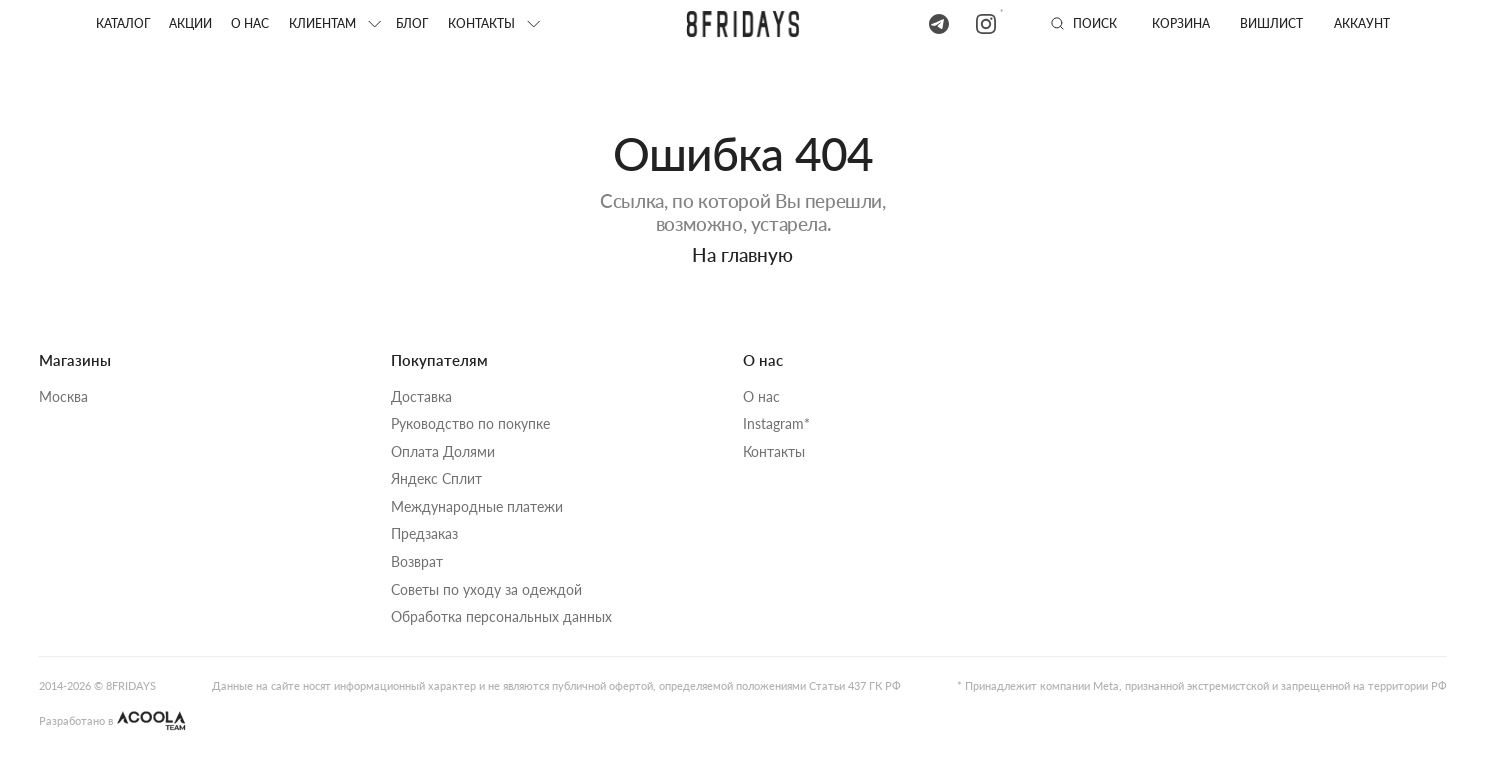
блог (412, 23)
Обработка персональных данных (501, 617)
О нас (250, 23)
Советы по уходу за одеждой (486, 590)
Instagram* (776, 424)
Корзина (1181, 23)
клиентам (322, 23)
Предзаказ (424, 534)
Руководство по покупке (470, 424)
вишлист (1271, 23)
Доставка (421, 397)
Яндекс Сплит (436, 479)
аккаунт (1362, 23)
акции (190, 23)
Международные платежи (477, 507)
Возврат (417, 562)
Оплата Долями (443, 452)
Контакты (774, 452)
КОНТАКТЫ (481, 23)
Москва (63, 397)
